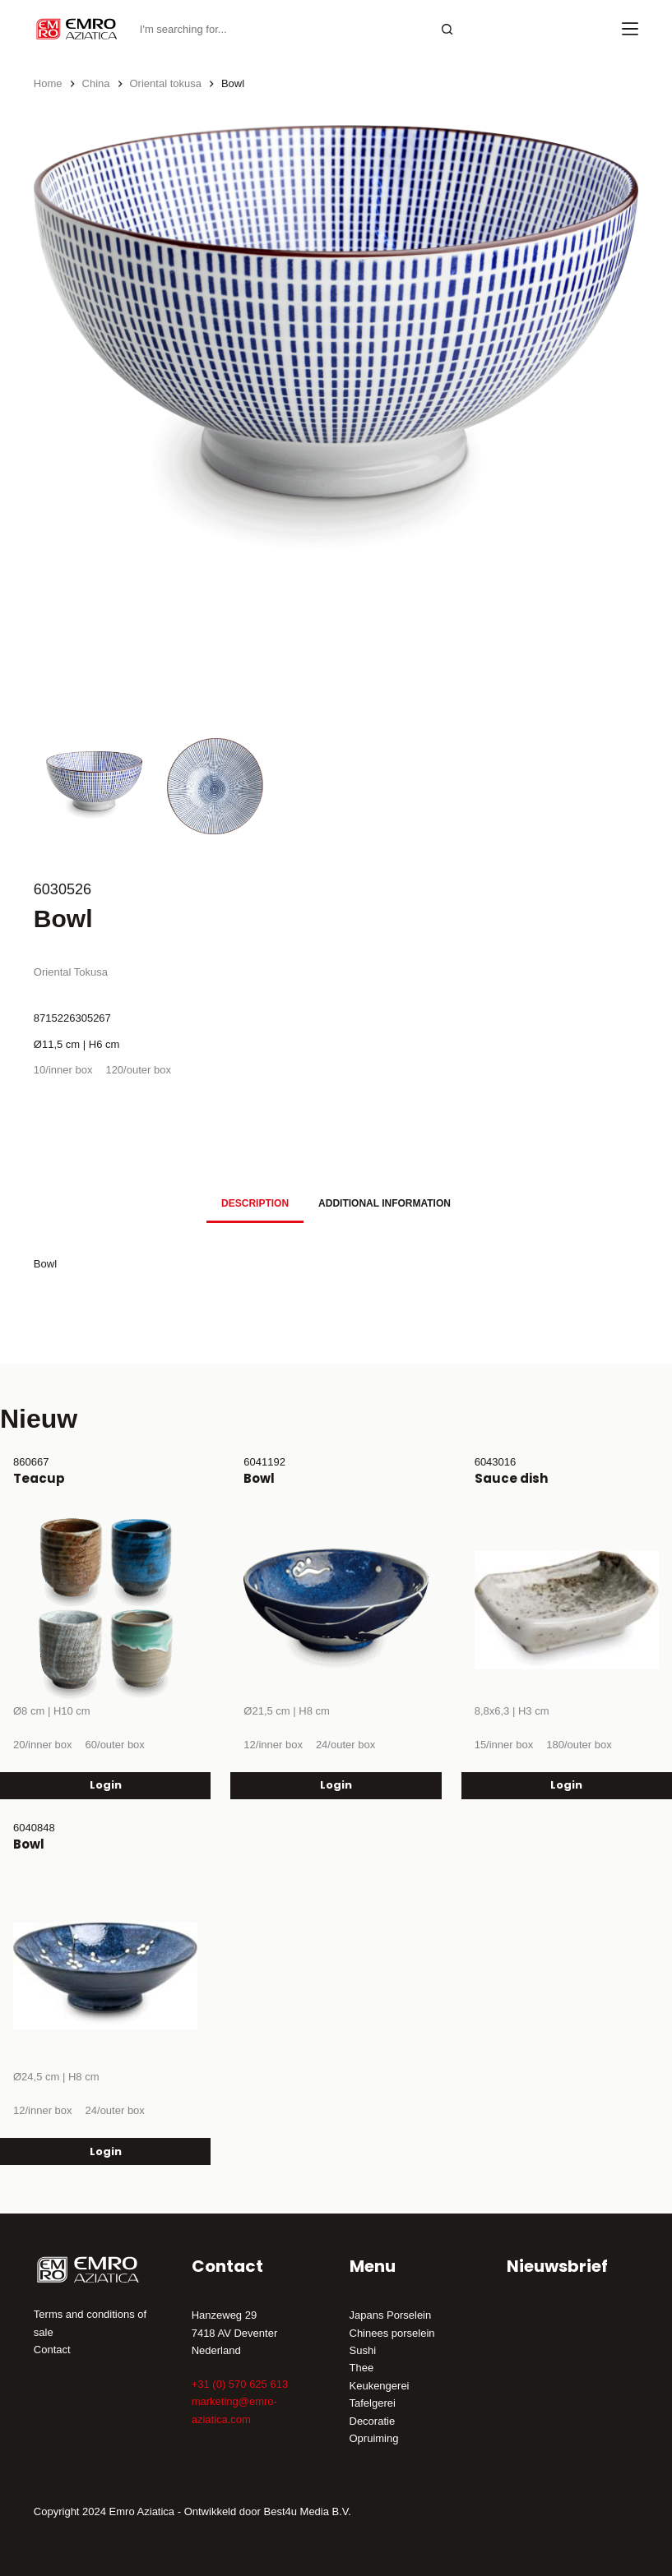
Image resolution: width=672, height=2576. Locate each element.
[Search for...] (280, 29)
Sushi (363, 2350)
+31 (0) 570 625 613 (240, 2384)
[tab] (255, 1203)
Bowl (259, 1478)
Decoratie (373, 2421)
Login (106, 1785)
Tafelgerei (373, 2403)
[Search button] (447, 29)
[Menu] (630, 29)
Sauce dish (511, 1478)
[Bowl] (335, 1610)
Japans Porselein (391, 2315)
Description (255, 1203)
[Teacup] (105, 1610)
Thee (362, 2367)
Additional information (384, 1203)
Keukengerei (380, 2386)
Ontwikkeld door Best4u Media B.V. (267, 2511)
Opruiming (374, 2438)
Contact (52, 2349)
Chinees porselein (392, 2333)
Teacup (39, 1478)
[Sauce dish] (567, 1610)
